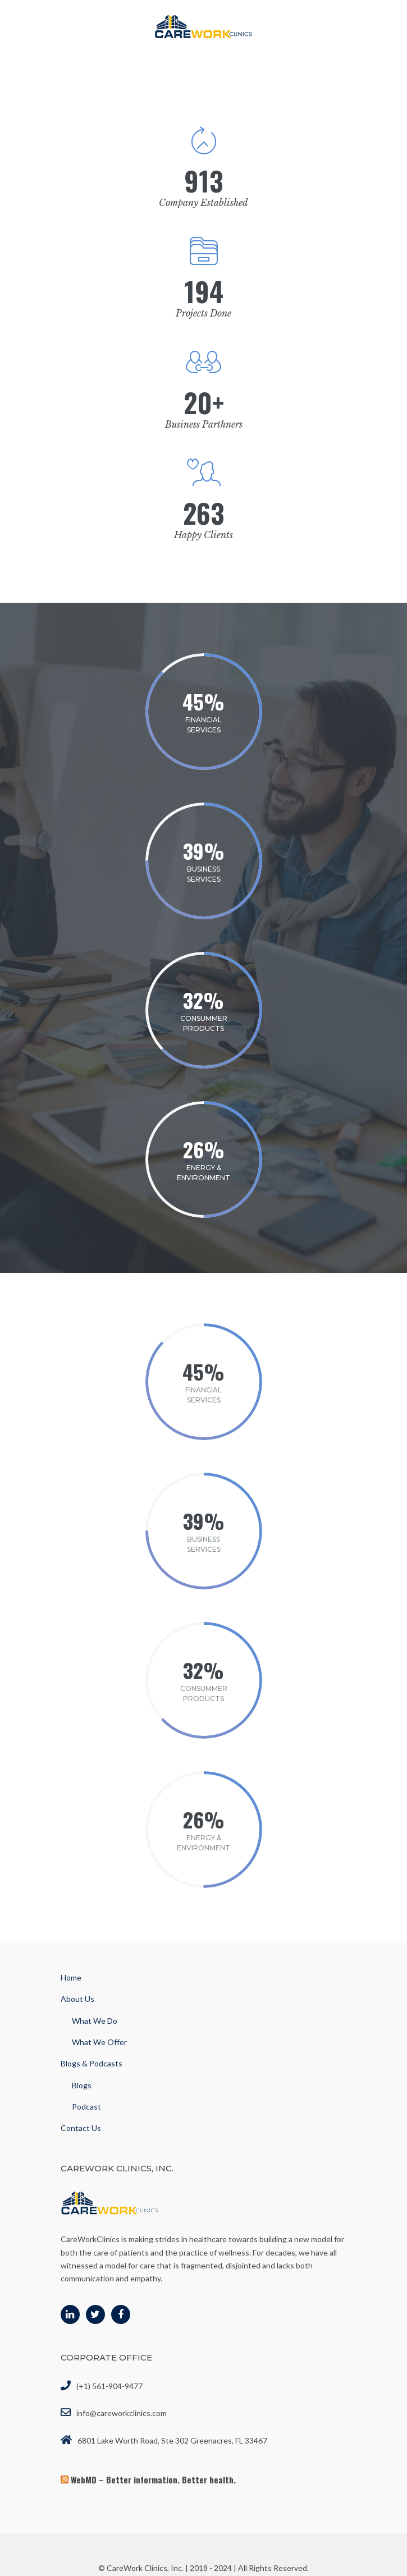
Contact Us (81, 2128)
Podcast (86, 2106)
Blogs (82, 2085)
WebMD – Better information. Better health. (153, 2479)
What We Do (94, 2020)
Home (71, 1977)
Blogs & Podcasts (91, 2063)
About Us (77, 1999)
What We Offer (99, 2042)
